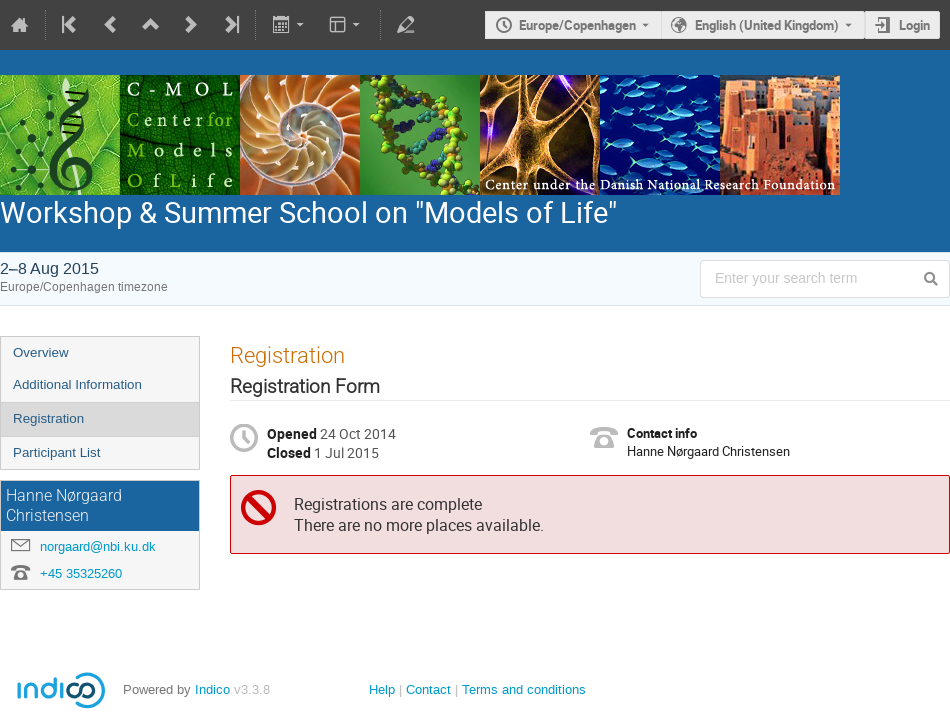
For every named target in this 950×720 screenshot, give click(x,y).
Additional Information (77, 384)
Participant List (56, 452)
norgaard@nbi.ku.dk (98, 546)
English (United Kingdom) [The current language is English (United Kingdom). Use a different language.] (767, 25)
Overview (41, 352)
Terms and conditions (524, 689)
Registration (48, 418)
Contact (428, 689)
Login (914, 25)
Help (382, 689)
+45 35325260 (81, 573)
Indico (212, 689)
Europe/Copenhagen (577, 25)
